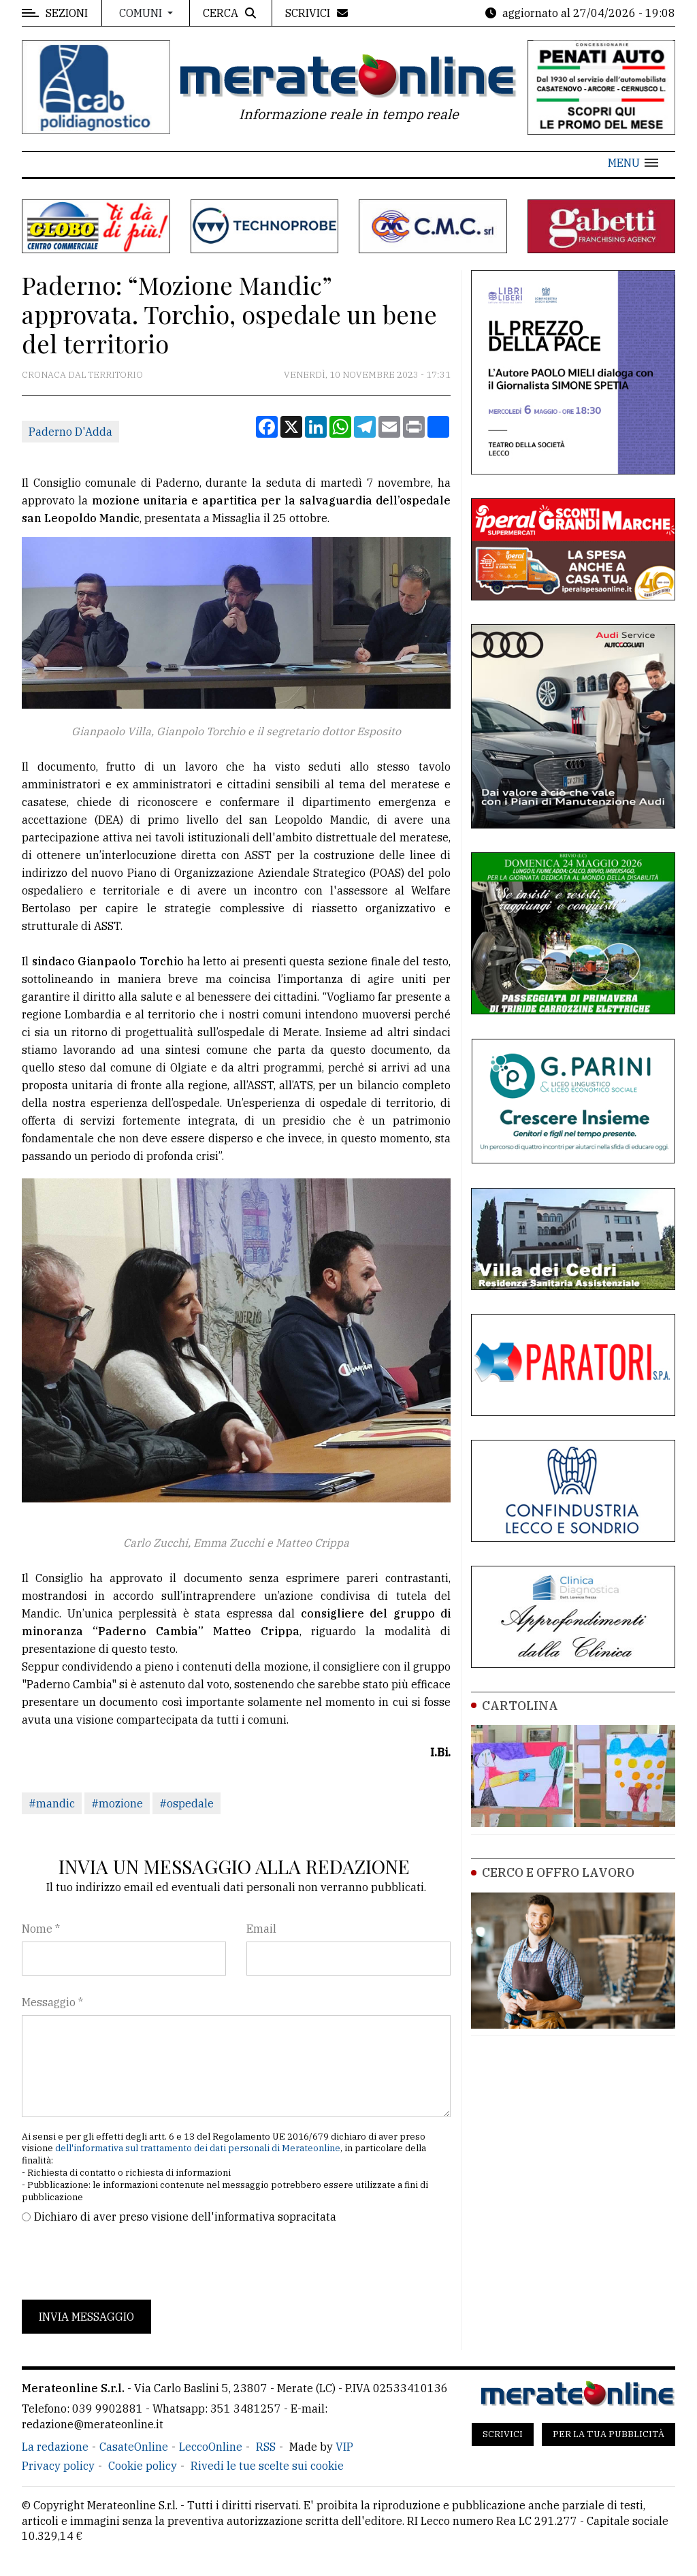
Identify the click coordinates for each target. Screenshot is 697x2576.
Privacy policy (58, 2466)
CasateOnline (133, 2446)
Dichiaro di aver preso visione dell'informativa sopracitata (185, 2216)
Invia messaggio (86, 2316)
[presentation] (125, 2262)
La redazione (55, 2446)
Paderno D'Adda (70, 431)
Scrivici (503, 2434)
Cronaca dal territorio (82, 375)
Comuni (142, 13)
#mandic (52, 1803)
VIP (344, 2446)
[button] (633, 163)
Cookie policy (142, 2466)
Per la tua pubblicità (608, 2434)
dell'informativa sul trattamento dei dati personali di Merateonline (197, 2148)
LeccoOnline (210, 2446)
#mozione (117, 1803)
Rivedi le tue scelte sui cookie (267, 2466)
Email (261, 1928)
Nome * (41, 1928)
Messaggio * (52, 2002)
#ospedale (186, 1803)
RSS (266, 2446)
